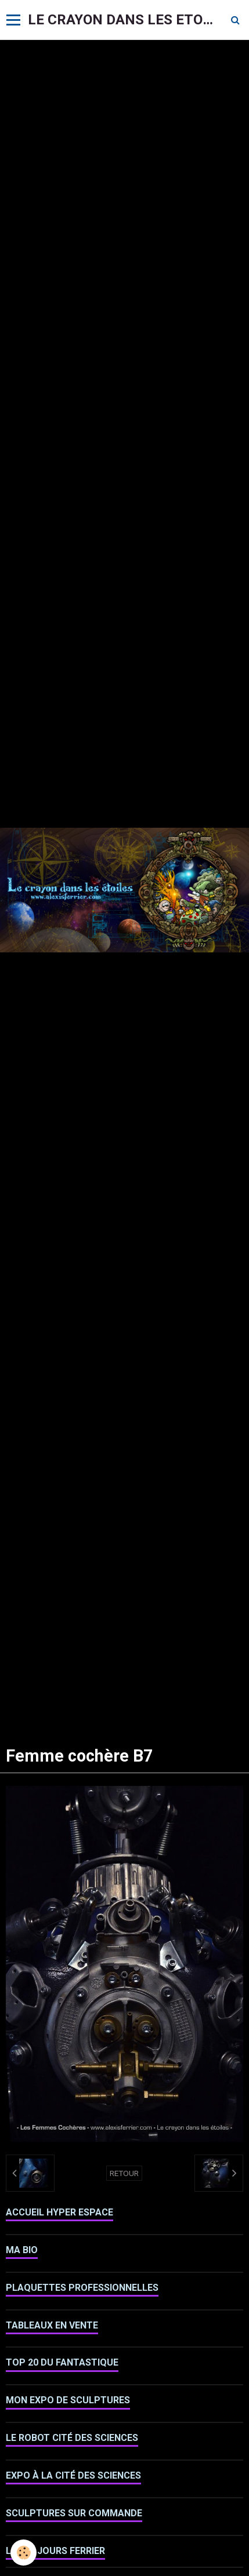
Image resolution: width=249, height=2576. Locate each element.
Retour (124, 2173)
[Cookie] (23, 2552)
